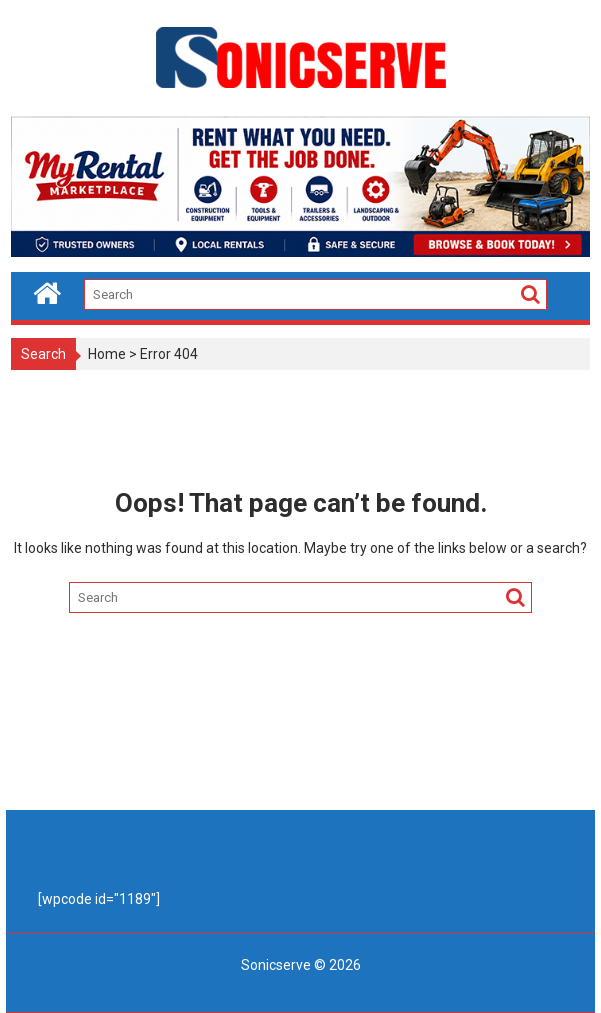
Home (107, 354)
